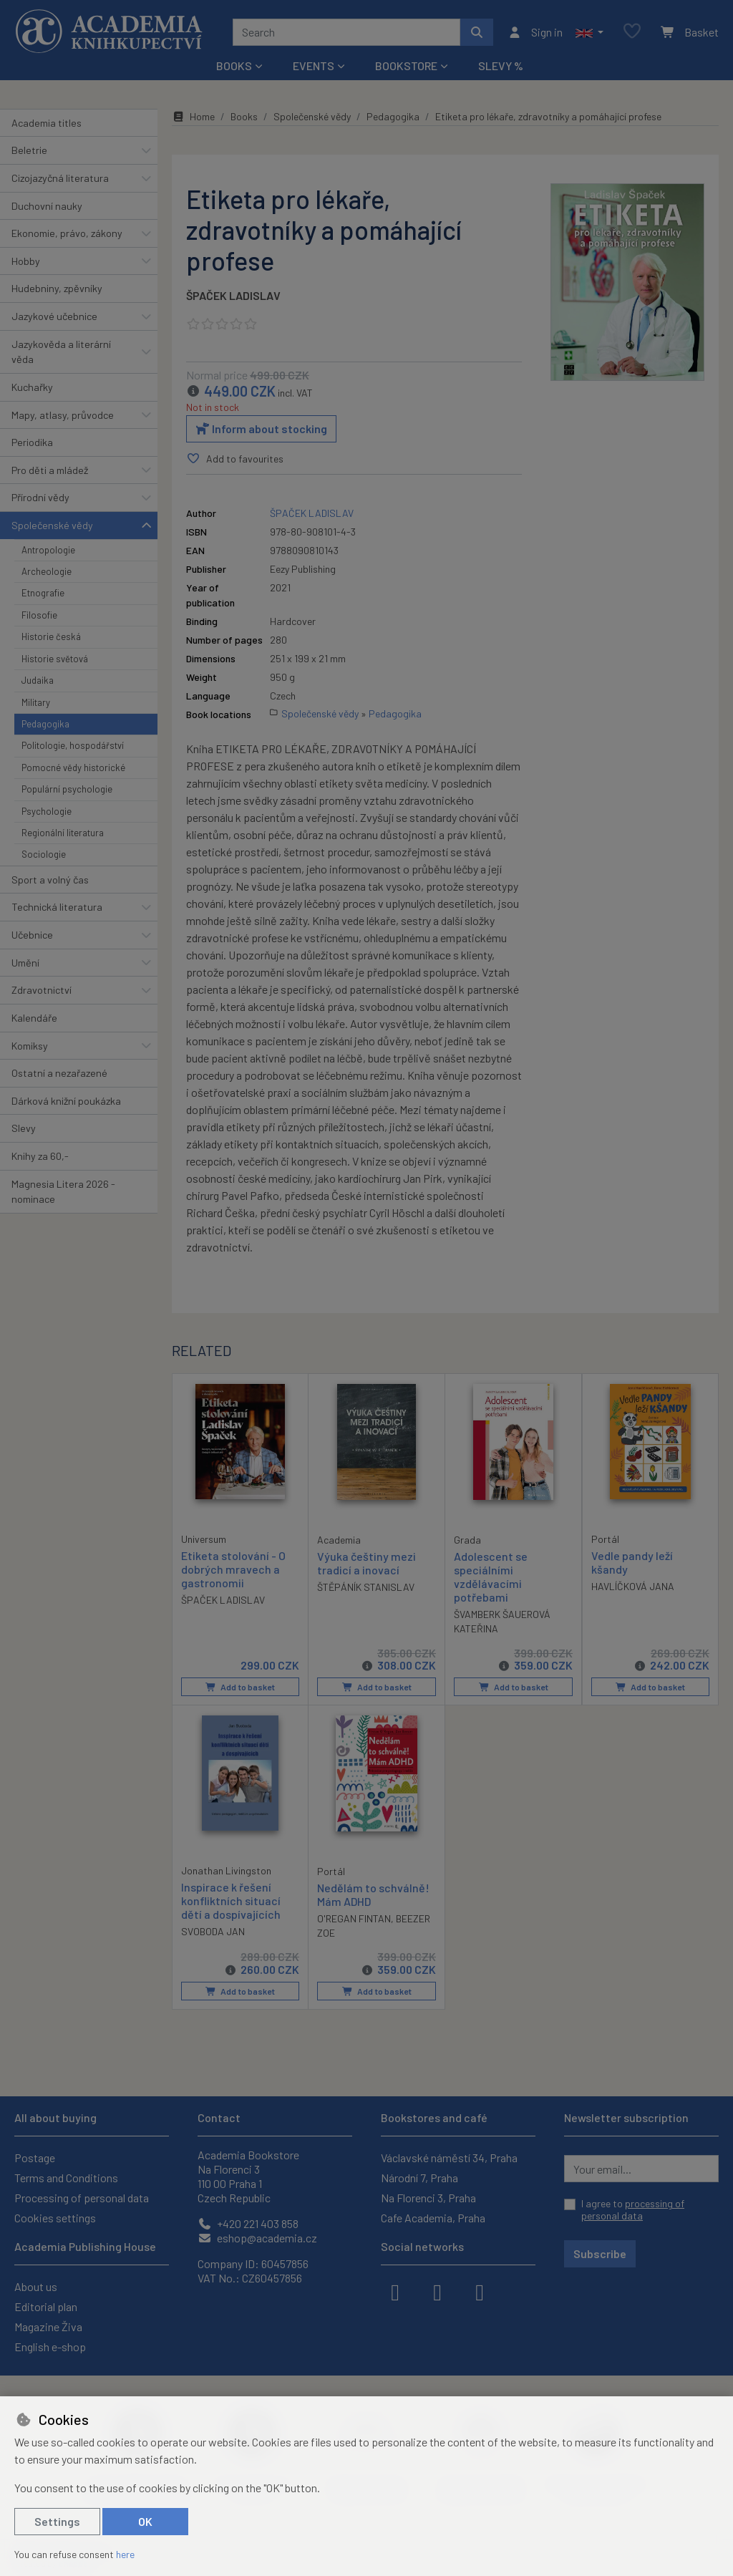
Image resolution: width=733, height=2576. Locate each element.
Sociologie (43, 854)
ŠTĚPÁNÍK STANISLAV (365, 1587)
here (125, 2554)
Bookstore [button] (406, 65)
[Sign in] (535, 32)
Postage (34, 2157)
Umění (25, 963)
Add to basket (240, 1687)
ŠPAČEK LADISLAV (233, 295)
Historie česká (51, 636)
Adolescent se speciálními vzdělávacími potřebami (491, 1576)
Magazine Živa (48, 2326)
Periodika (32, 442)
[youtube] (479, 2291)
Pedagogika (45, 724)
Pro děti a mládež (49, 470)
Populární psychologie (66, 789)
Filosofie (39, 615)
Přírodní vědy (40, 497)
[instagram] (437, 2291)
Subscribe (599, 2253)
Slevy (23, 1128)
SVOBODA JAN (213, 1932)
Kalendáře (34, 1018)
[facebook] (395, 2291)
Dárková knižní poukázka (66, 1101)
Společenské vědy (52, 525)
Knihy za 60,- (40, 1156)
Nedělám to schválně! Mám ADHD (373, 1894)
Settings (57, 2521)
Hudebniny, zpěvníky (56, 288)
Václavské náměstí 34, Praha (449, 2157)
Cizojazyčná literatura (60, 178)
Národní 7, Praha (419, 2177)
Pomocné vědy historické (73, 767)
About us (35, 2286)
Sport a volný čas (50, 879)
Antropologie (48, 550)
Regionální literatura (62, 832)
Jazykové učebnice (54, 316)
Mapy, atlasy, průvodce (62, 415)
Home (193, 116)
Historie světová (54, 658)
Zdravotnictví (41, 990)
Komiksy (29, 1046)
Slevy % (500, 65)
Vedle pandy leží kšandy (632, 1562)
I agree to (632, 2209)
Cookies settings (55, 2217)
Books (244, 116)
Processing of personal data (81, 2197)
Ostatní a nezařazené (59, 1073)
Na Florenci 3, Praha (428, 2197)
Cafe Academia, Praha (433, 2217)
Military (35, 702)
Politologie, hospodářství (72, 745)
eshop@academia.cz (257, 2238)
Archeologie (46, 571)
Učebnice (32, 935)
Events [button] (313, 65)
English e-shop (50, 2346)
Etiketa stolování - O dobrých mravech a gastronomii (233, 1569)
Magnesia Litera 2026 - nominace (63, 1192)
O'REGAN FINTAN (354, 1919)
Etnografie (42, 593)
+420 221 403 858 (248, 2223)
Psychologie (46, 811)
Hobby (25, 261)
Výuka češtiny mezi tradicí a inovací (366, 1563)
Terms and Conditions (66, 2177)
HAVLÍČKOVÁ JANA (632, 1586)
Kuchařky (32, 387)
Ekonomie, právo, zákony (66, 233)
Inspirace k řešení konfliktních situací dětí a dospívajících (231, 1900)
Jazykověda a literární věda (61, 352)
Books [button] (234, 65)
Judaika (37, 680)
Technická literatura (56, 907)
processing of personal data (632, 2209)
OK (145, 2521)
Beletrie (29, 150)
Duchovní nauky (46, 206)
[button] (589, 32)
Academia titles (46, 123)
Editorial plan (45, 2306)
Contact (219, 2117)
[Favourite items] (632, 31)
